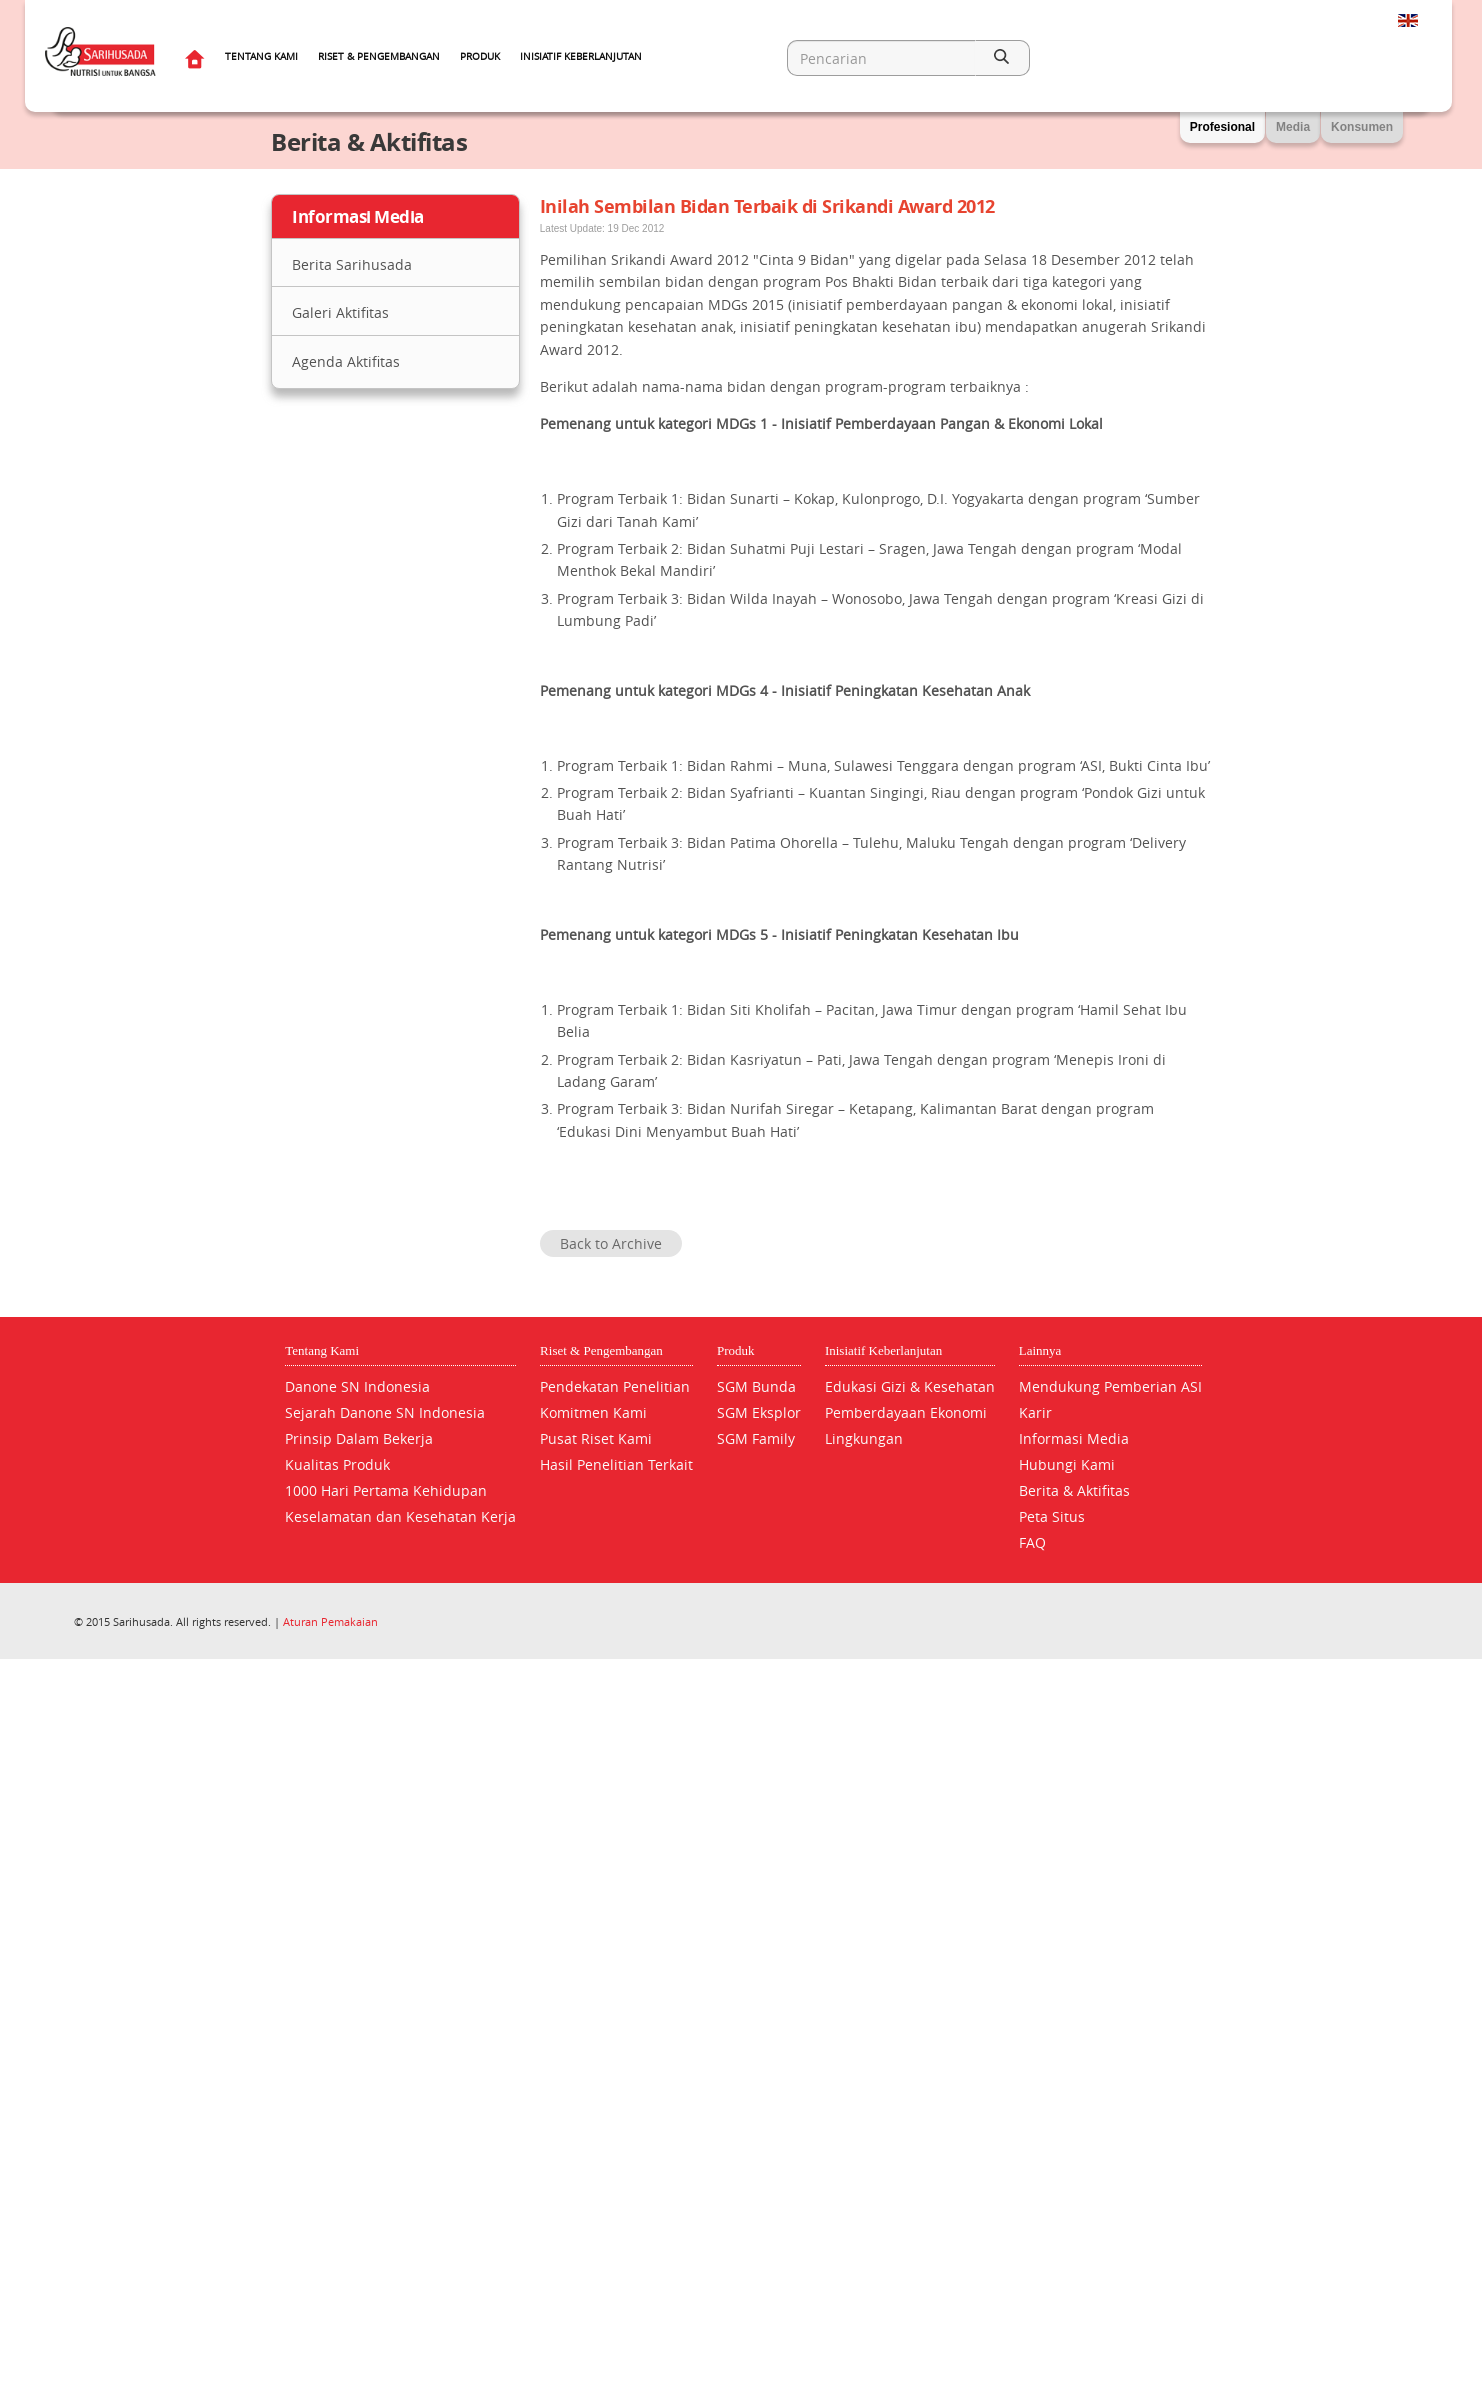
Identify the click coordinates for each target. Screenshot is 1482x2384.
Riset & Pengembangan (379, 56)
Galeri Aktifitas (340, 312)
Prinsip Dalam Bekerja (359, 1438)
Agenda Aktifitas (346, 361)
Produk (480, 56)
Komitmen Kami (593, 1412)
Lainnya (1040, 1350)
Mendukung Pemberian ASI (1110, 1386)
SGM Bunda (756, 1386)
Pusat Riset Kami (596, 1438)
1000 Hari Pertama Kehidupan (386, 1490)
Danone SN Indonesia (357, 1386)
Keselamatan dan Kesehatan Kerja (400, 1516)
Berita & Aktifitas (1074, 1490)
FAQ (1032, 1542)
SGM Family (756, 1438)
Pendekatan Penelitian (615, 1386)
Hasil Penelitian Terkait (616, 1464)
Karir (1035, 1412)
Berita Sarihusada (352, 264)
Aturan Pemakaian (330, 1621)
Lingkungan (864, 1438)
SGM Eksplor (759, 1412)
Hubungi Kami (1067, 1464)
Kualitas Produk (337, 1464)
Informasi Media (1074, 1438)
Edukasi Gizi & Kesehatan (910, 1386)
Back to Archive (611, 1243)
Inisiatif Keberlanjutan (581, 56)
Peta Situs (1052, 1516)
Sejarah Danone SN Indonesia (385, 1412)
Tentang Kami (261, 56)
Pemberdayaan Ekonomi (906, 1412)
